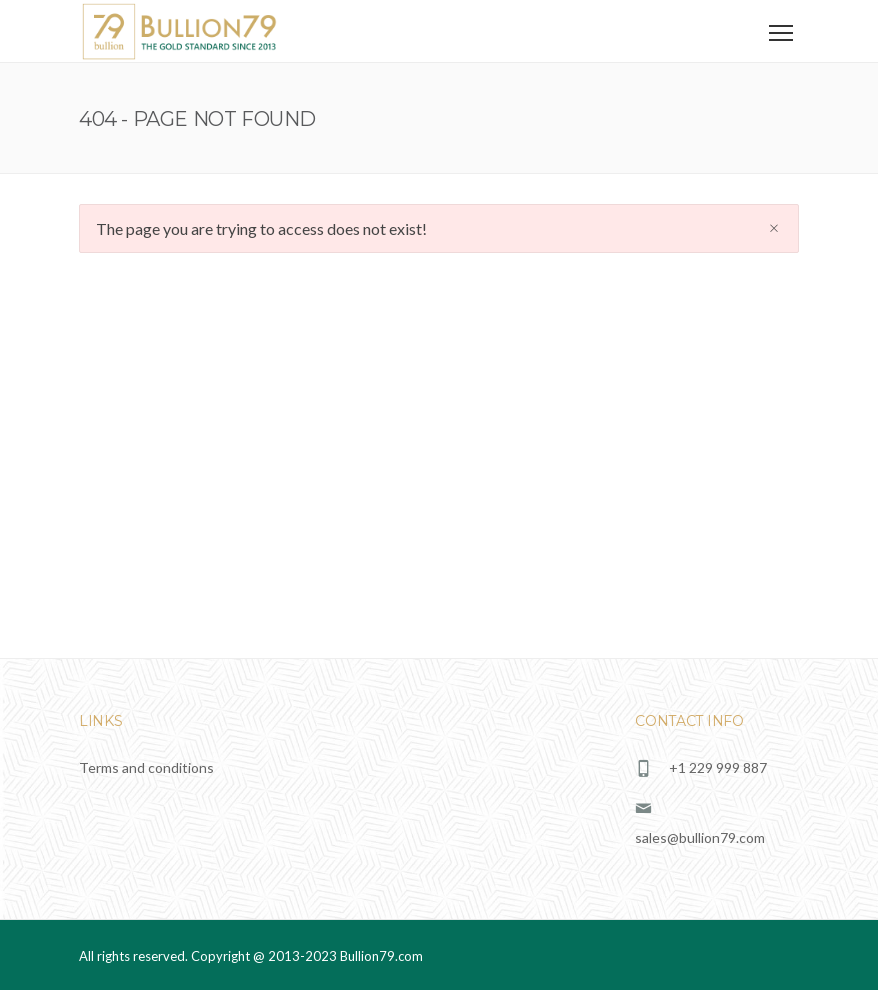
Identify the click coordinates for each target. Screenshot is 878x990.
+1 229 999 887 (718, 767)
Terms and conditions (146, 767)
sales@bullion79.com (700, 837)
